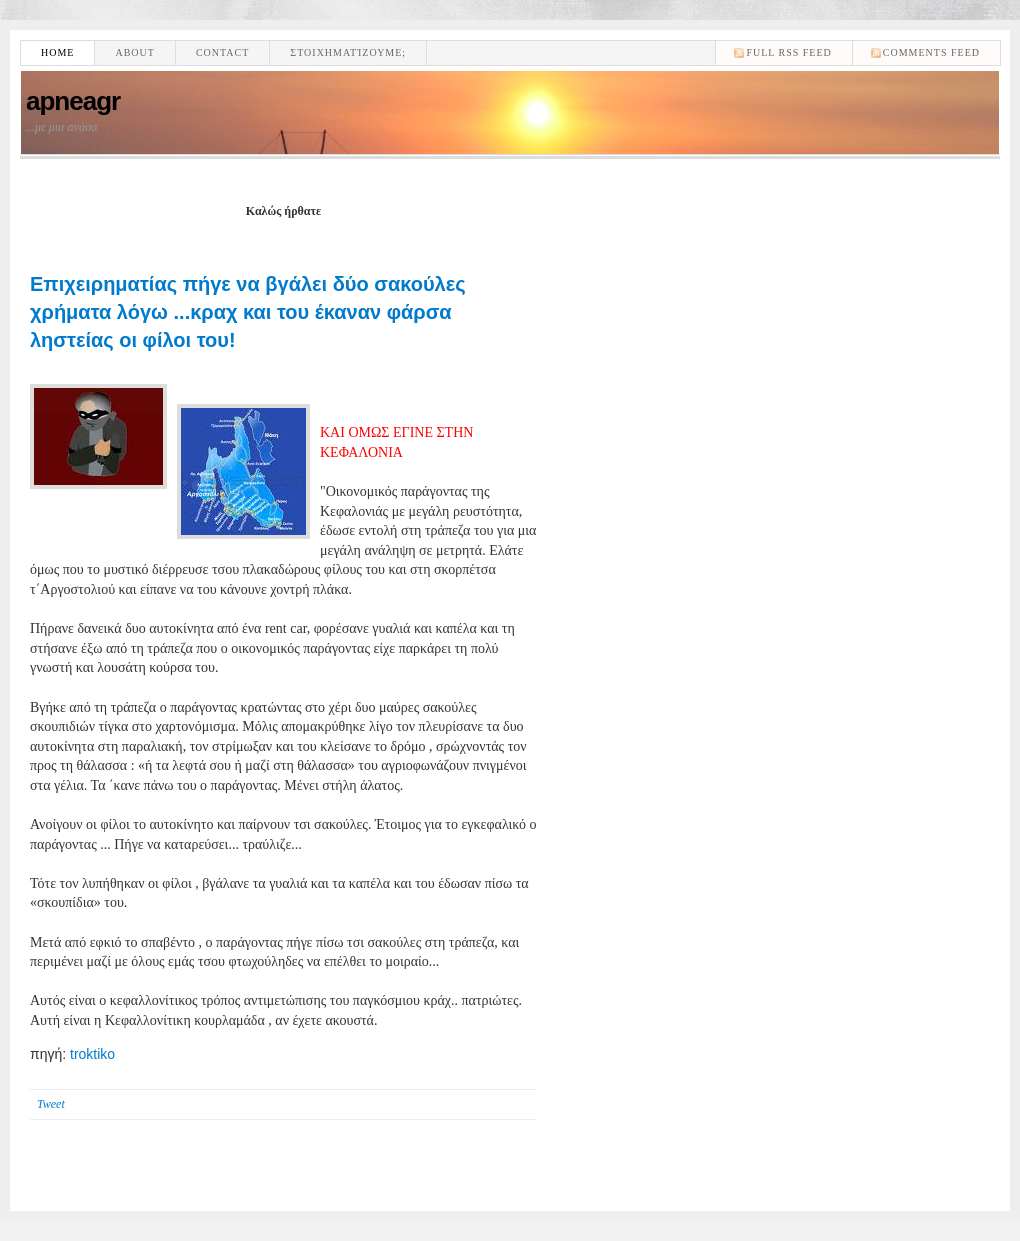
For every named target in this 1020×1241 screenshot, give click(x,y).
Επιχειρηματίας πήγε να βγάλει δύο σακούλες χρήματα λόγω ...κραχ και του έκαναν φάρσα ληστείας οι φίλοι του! (248, 312)
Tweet (51, 1104)
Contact (222, 52)
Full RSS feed (788, 52)
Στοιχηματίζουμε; (348, 52)
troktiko (92, 1054)
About (134, 52)
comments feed (931, 52)
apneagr (73, 101)
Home (57, 52)
